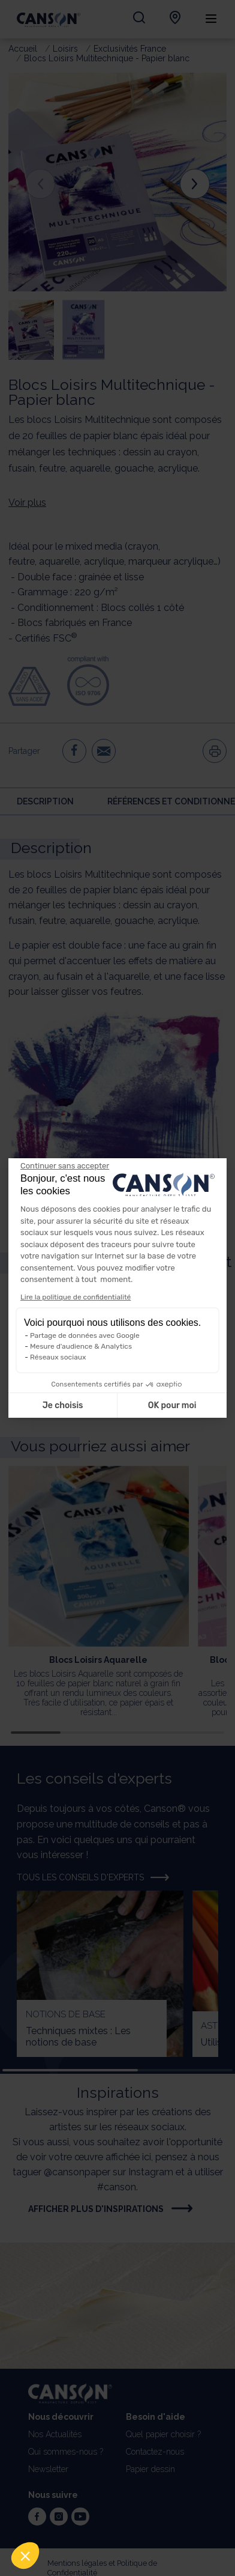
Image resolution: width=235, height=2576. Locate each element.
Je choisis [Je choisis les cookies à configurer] (63, 1405)
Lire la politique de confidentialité (75, 1297)
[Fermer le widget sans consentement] (64, 1166)
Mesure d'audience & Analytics (81, 1346)
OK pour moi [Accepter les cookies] (172, 1405)
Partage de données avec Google (85, 1335)
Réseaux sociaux (58, 1357)
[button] (25, 2555)
